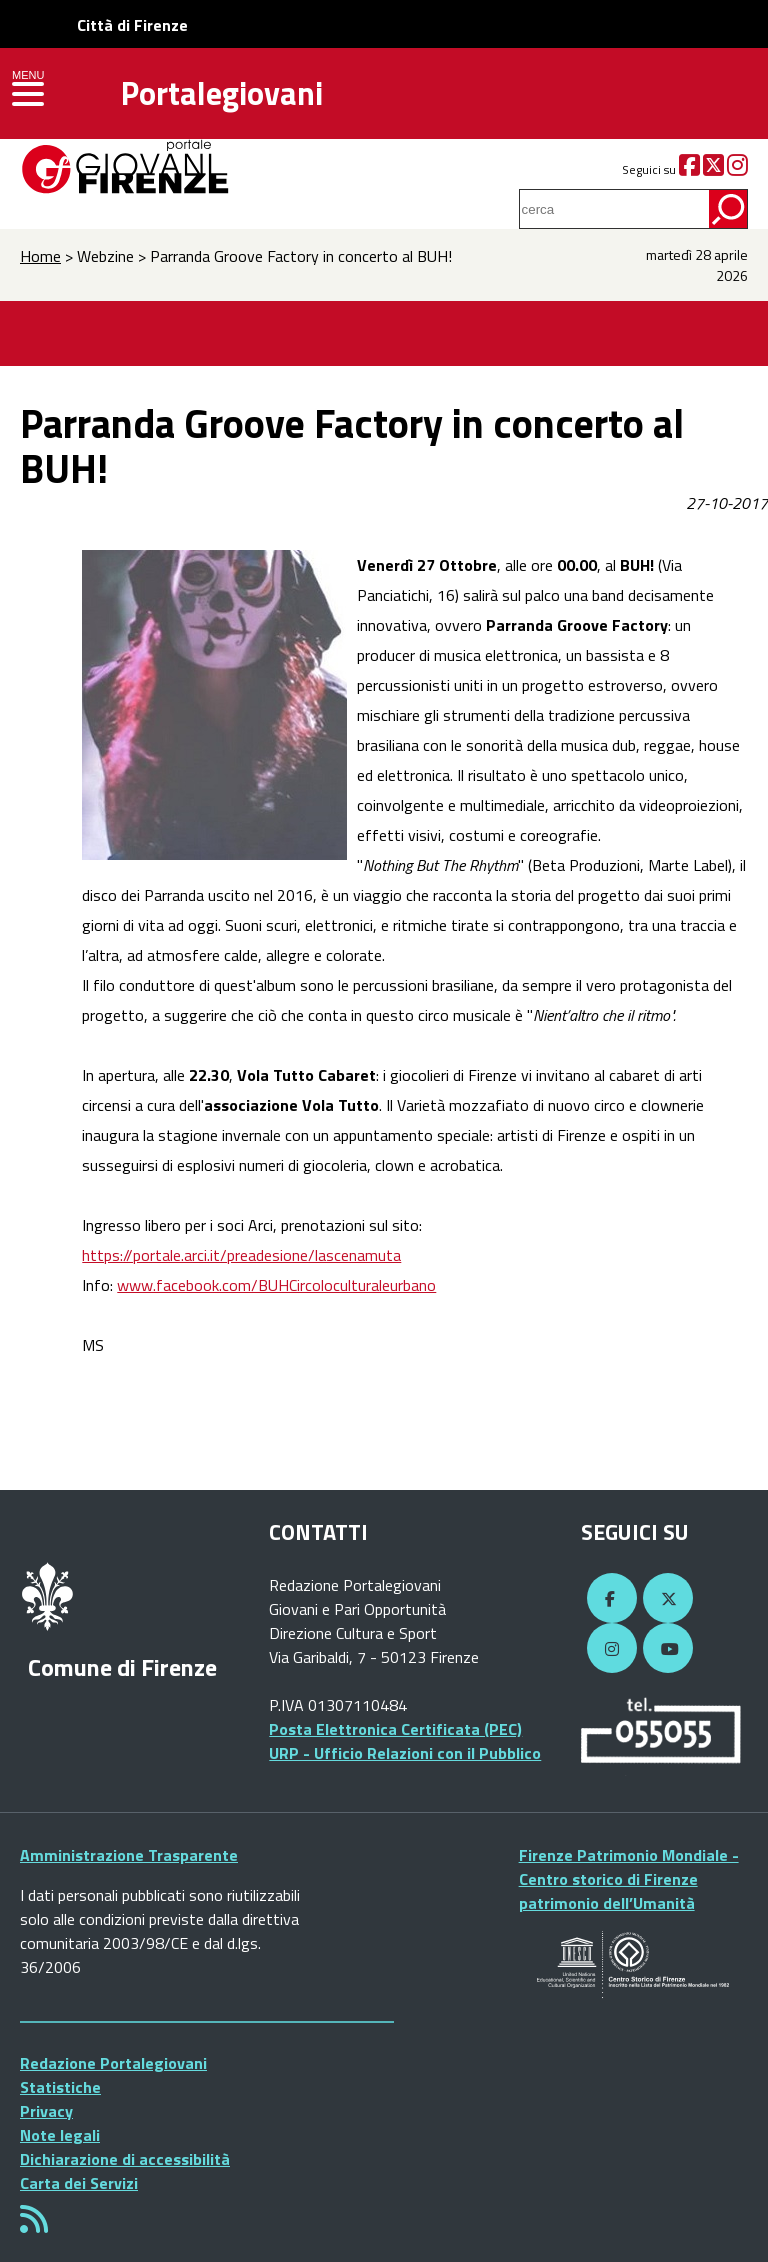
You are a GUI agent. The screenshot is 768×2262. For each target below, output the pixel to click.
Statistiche (60, 2087)
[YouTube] (665, 1649)
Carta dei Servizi (79, 2183)
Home (40, 256)
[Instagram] (737, 169)
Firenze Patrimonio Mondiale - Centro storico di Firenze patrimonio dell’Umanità (629, 1879)
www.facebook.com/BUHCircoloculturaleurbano (276, 1285)
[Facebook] (689, 169)
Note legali (60, 2135)
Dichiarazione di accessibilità (125, 2159)
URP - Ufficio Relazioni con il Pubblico (405, 1753)
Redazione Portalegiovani (113, 2063)
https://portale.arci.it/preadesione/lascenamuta (241, 1255)
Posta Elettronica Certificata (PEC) (395, 1729)
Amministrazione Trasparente (129, 1855)
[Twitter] (713, 169)
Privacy (46, 2111)
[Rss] (34, 2225)
